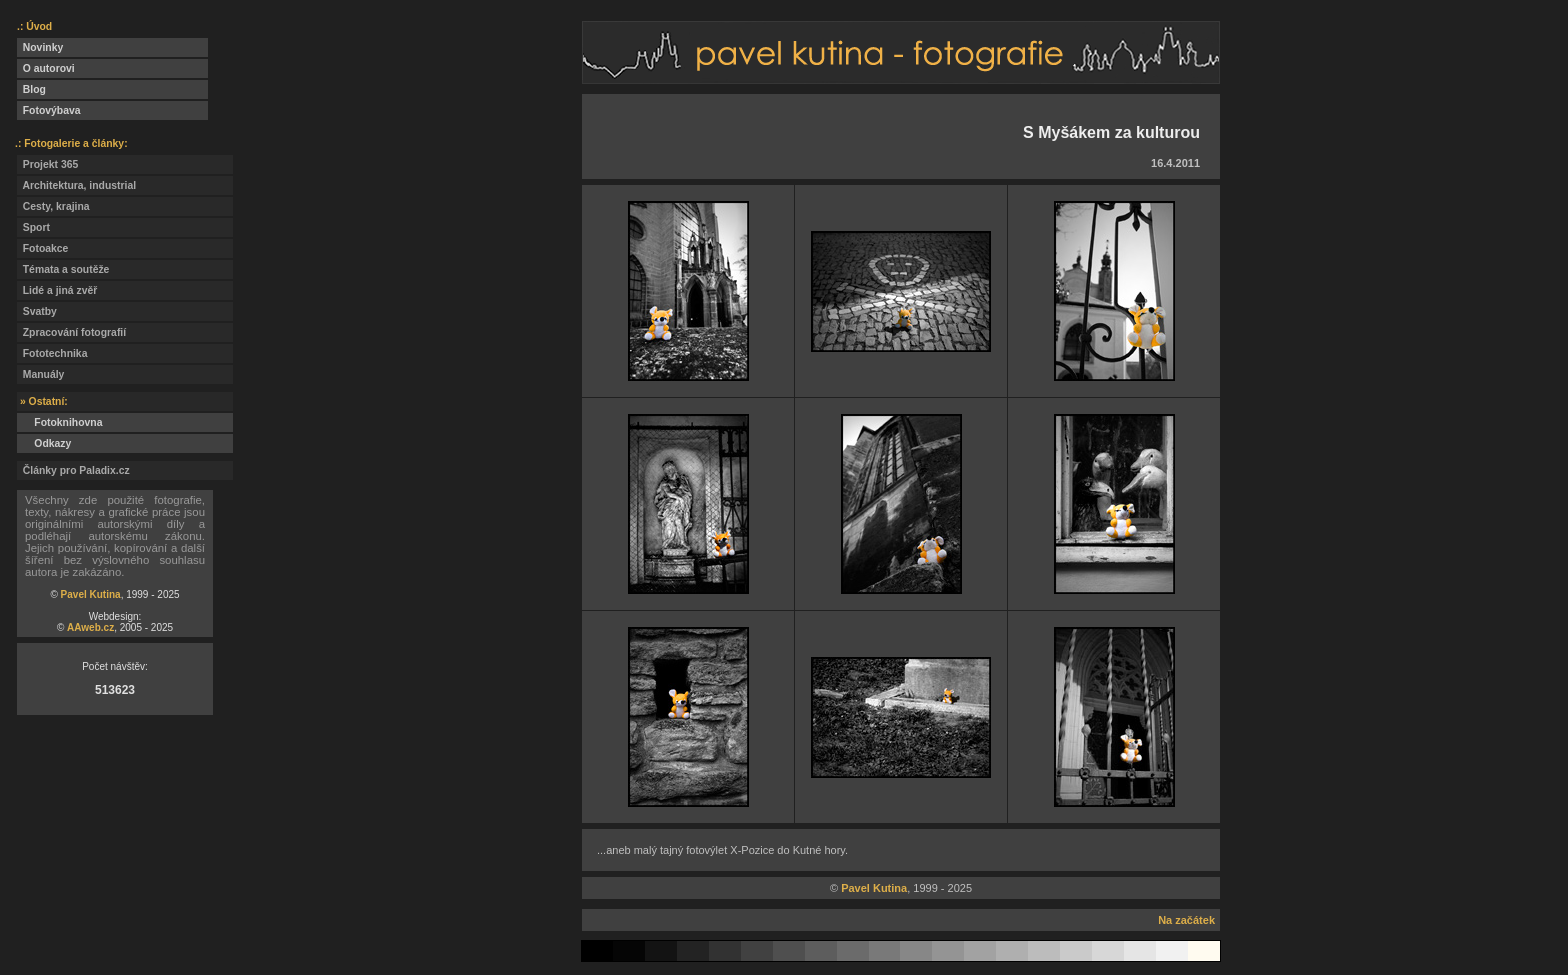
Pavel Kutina (91, 594)
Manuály (40, 374)
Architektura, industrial (76, 185)
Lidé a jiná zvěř (57, 290)
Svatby (37, 311)
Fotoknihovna (59, 422)
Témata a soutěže (63, 269)
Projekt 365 (47, 164)
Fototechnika (52, 353)
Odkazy (44, 443)
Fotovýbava (49, 110)
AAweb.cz (90, 627)
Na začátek (1186, 920)
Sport (33, 227)
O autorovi (46, 68)
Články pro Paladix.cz (73, 470)
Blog (31, 89)
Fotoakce (42, 248)
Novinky (40, 47)
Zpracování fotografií (71, 332)
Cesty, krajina (53, 206)
